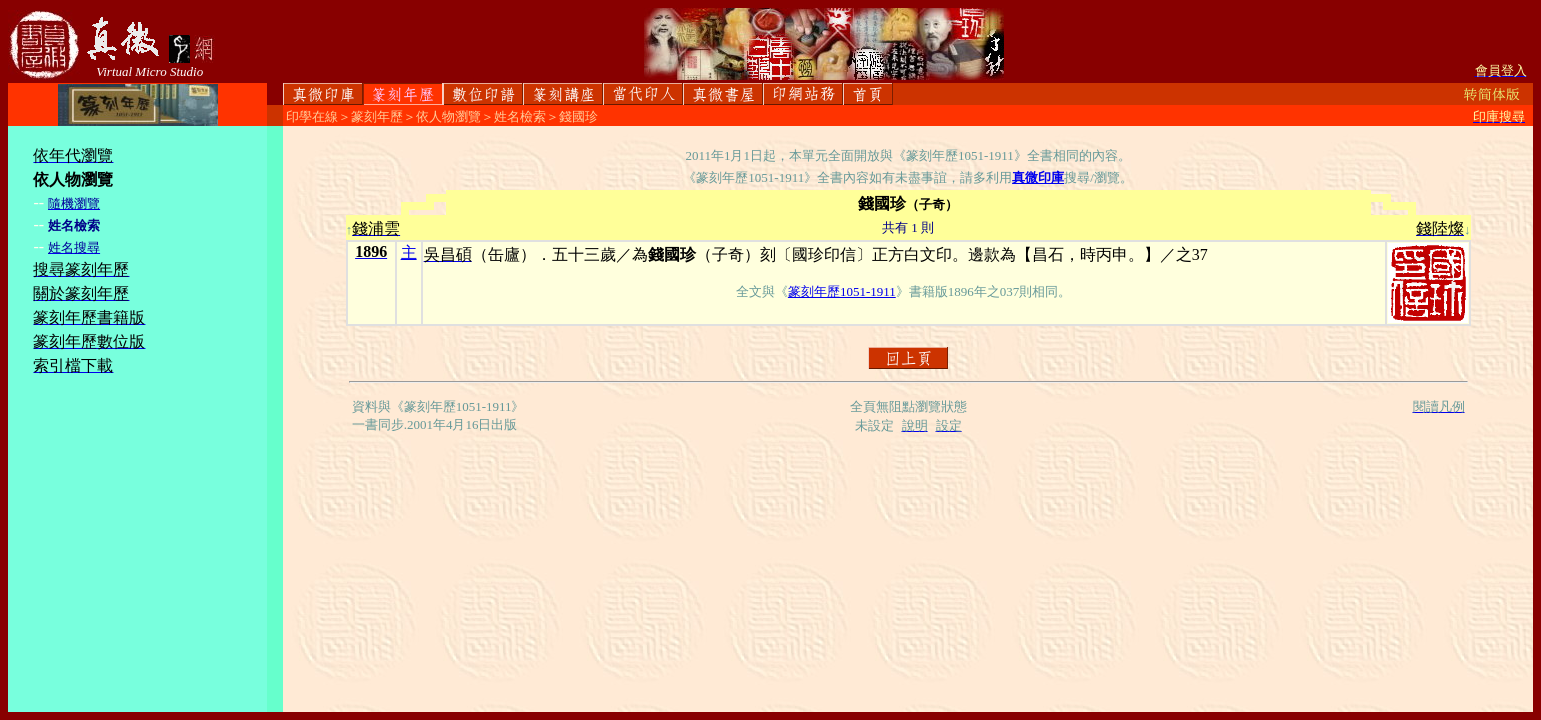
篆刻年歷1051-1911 (842, 291)
